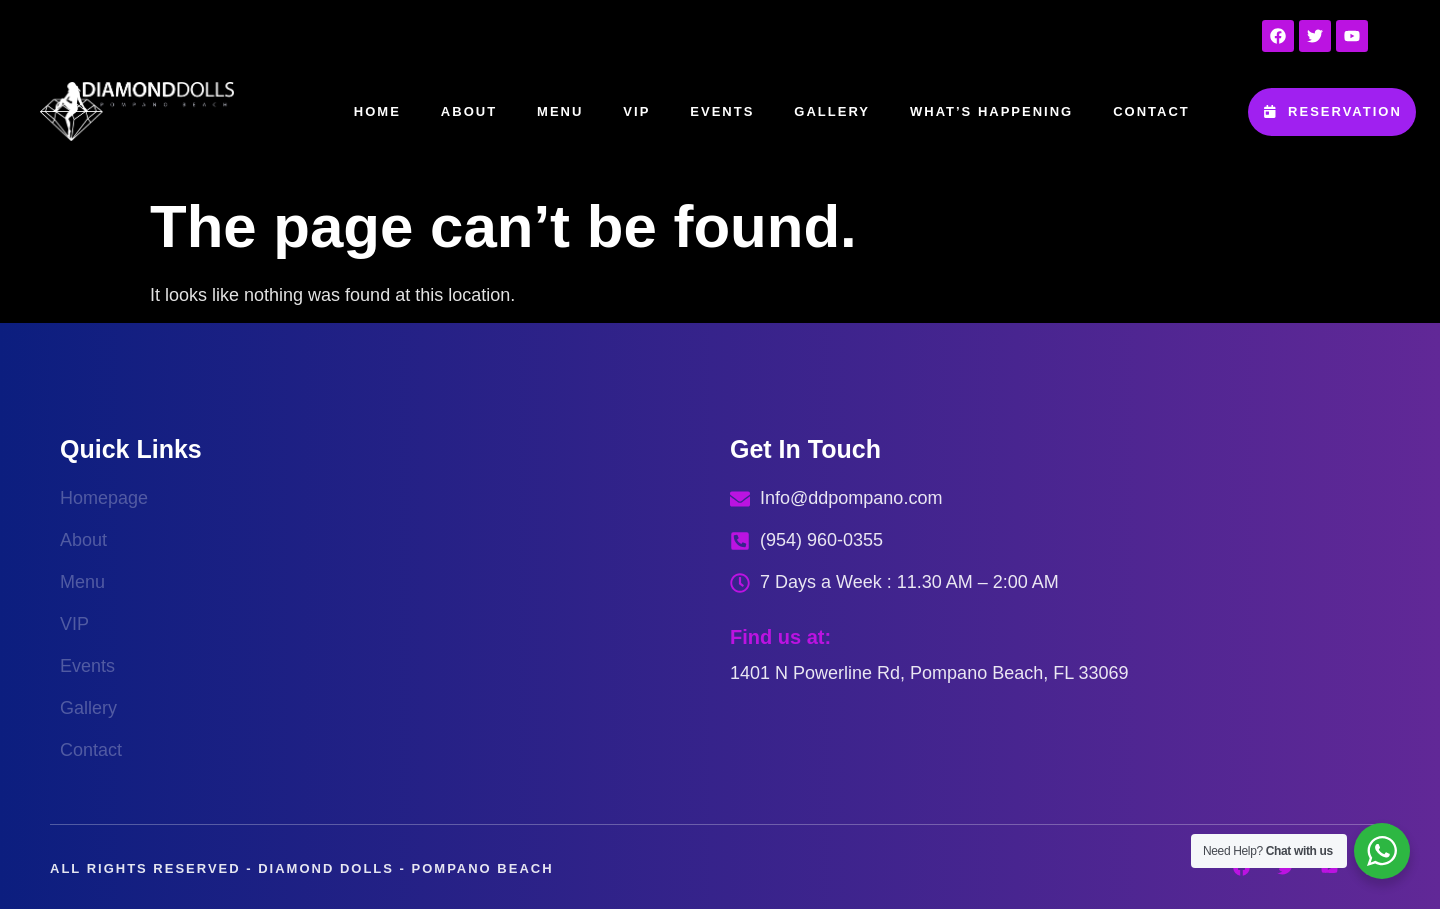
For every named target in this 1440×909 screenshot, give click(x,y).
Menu (560, 111)
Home (377, 111)
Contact (1151, 111)
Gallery (832, 111)
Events (722, 111)
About (469, 111)
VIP (636, 111)
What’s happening (991, 111)
